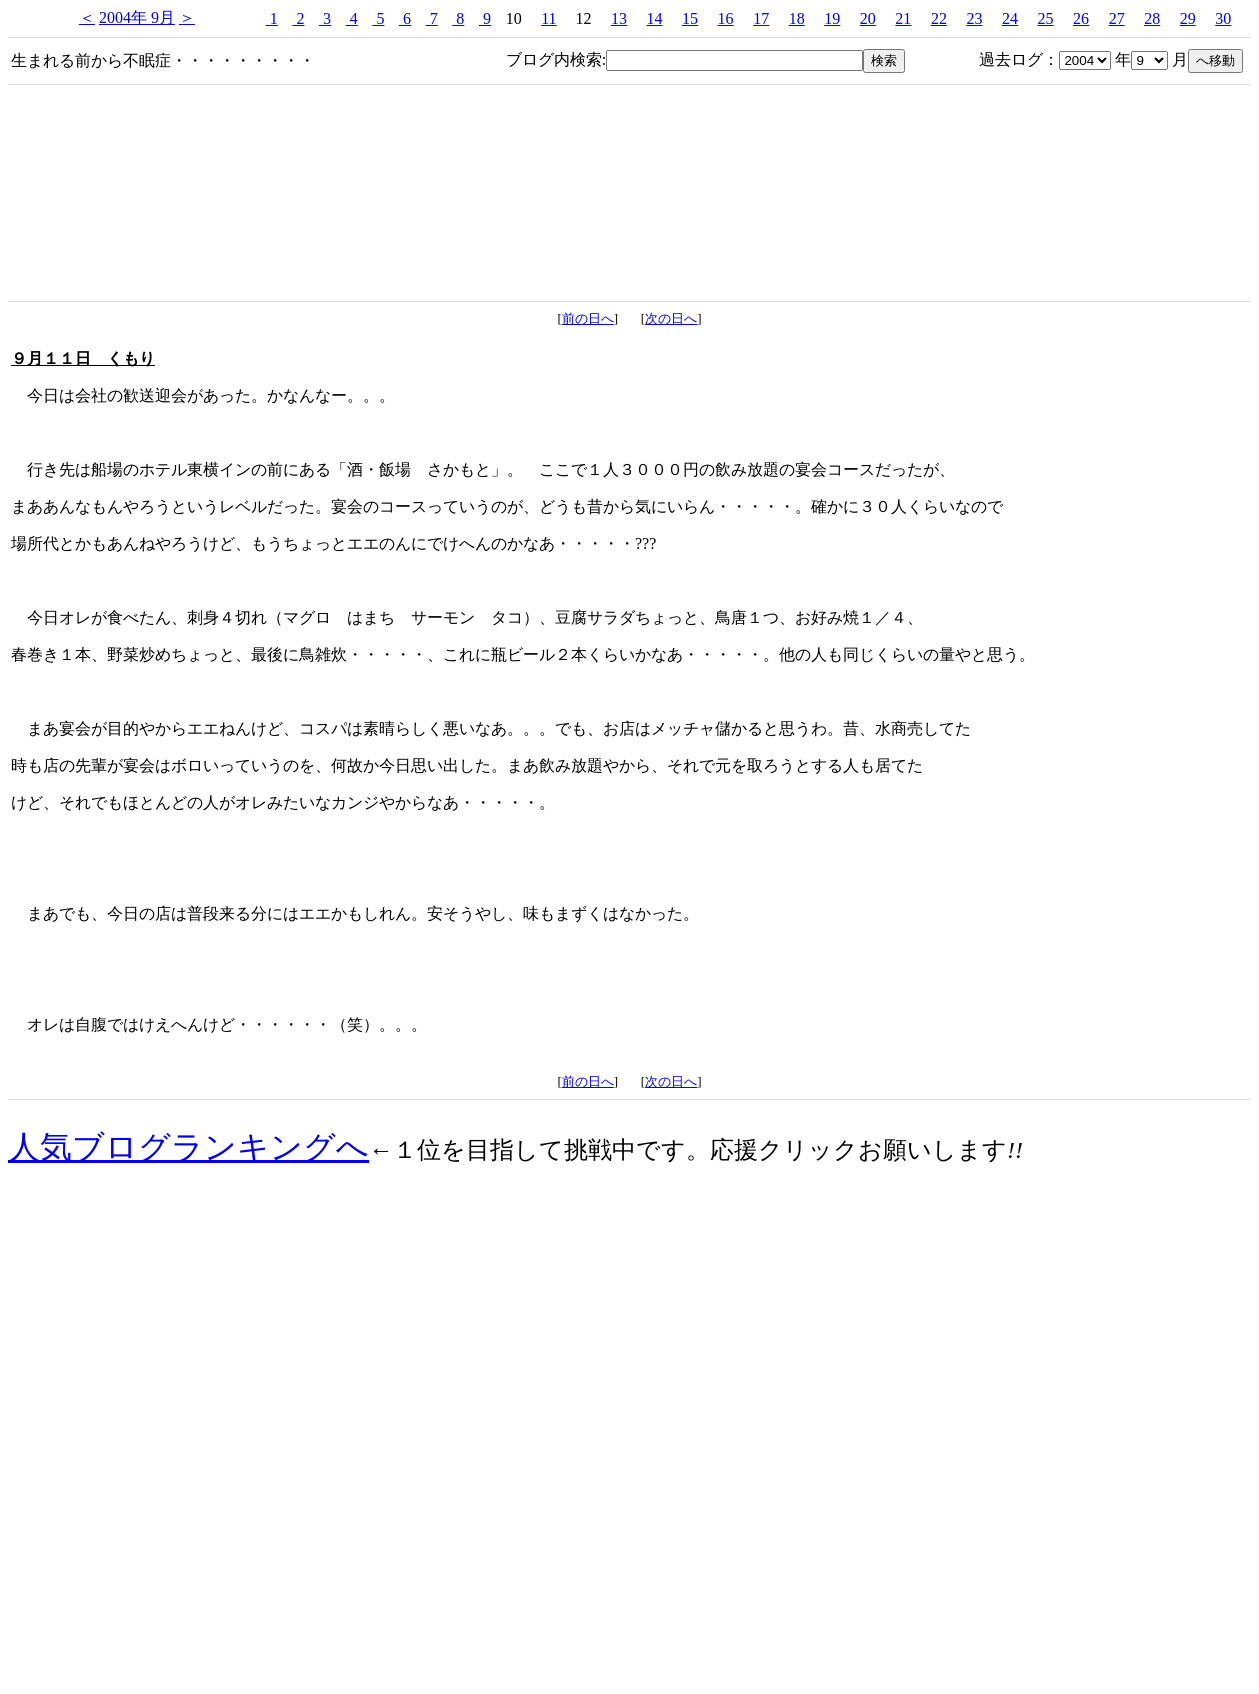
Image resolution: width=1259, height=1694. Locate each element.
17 (761, 18)
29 (1188, 18)
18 (797, 18)
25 (1046, 18)
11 (548, 18)
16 (726, 18)
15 (690, 18)
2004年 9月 (137, 17)
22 (939, 18)
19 (832, 18)
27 (1117, 18)
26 (1081, 18)
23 (974, 18)
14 (655, 18)
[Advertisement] (630, 1515)
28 (1152, 18)
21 (903, 18)
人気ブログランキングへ (188, 1147)
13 (619, 18)
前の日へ (588, 318)
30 (1223, 18)
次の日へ (671, 318)
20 (868, 18)
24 (1010, 18)
